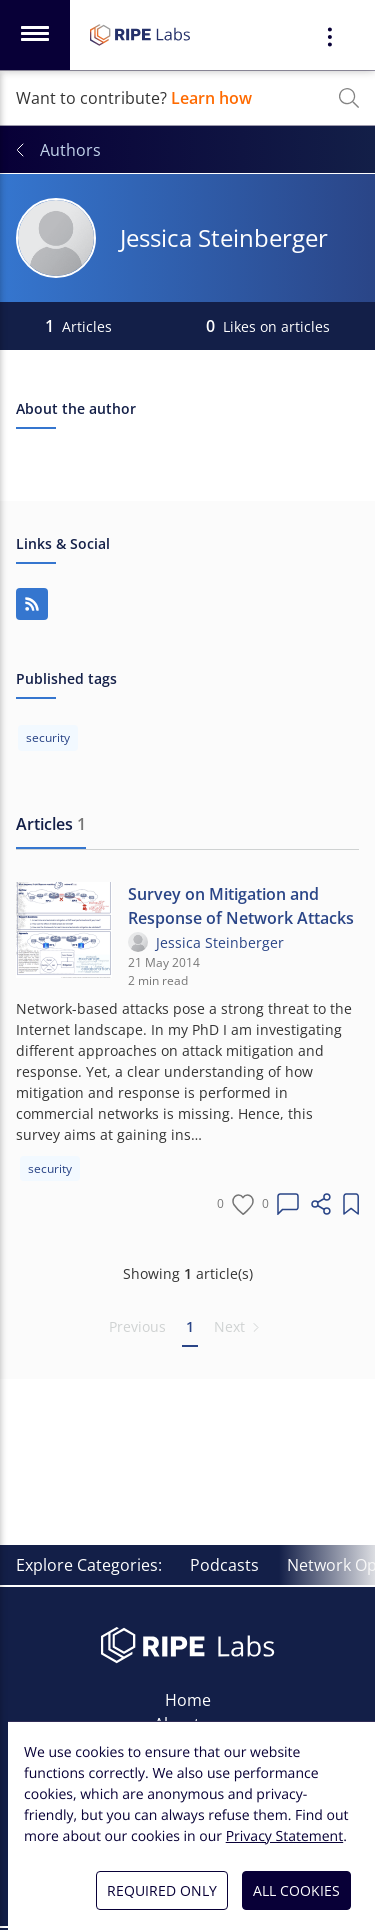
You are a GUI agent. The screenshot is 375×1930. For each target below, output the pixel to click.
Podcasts (224, 1565)
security (50, 1168)
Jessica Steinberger (220, 942)
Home (188, 1700)
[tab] (51, 825)
